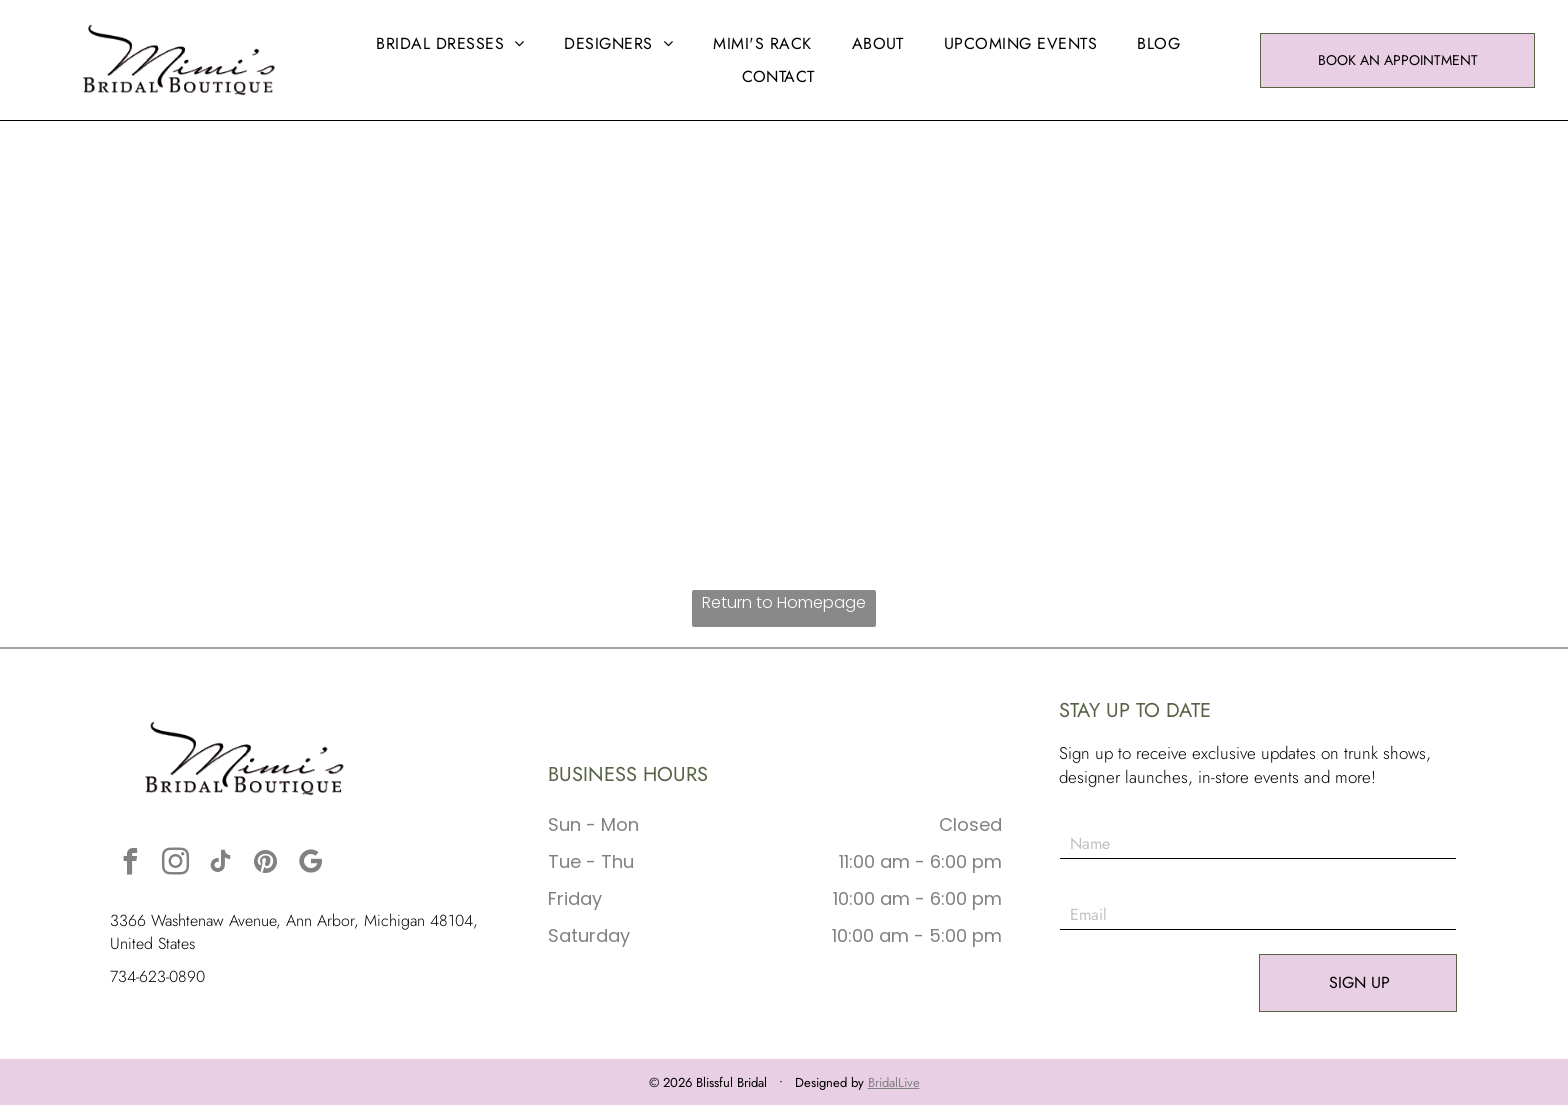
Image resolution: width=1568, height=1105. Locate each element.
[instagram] (175, 864)
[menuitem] (450, 43)
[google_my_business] (310, 864)
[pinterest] (265, 864)
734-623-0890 (157, 976)
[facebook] (130, 864)
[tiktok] (220, 864)
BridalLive (894, 1082)
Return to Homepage (784, 602)
